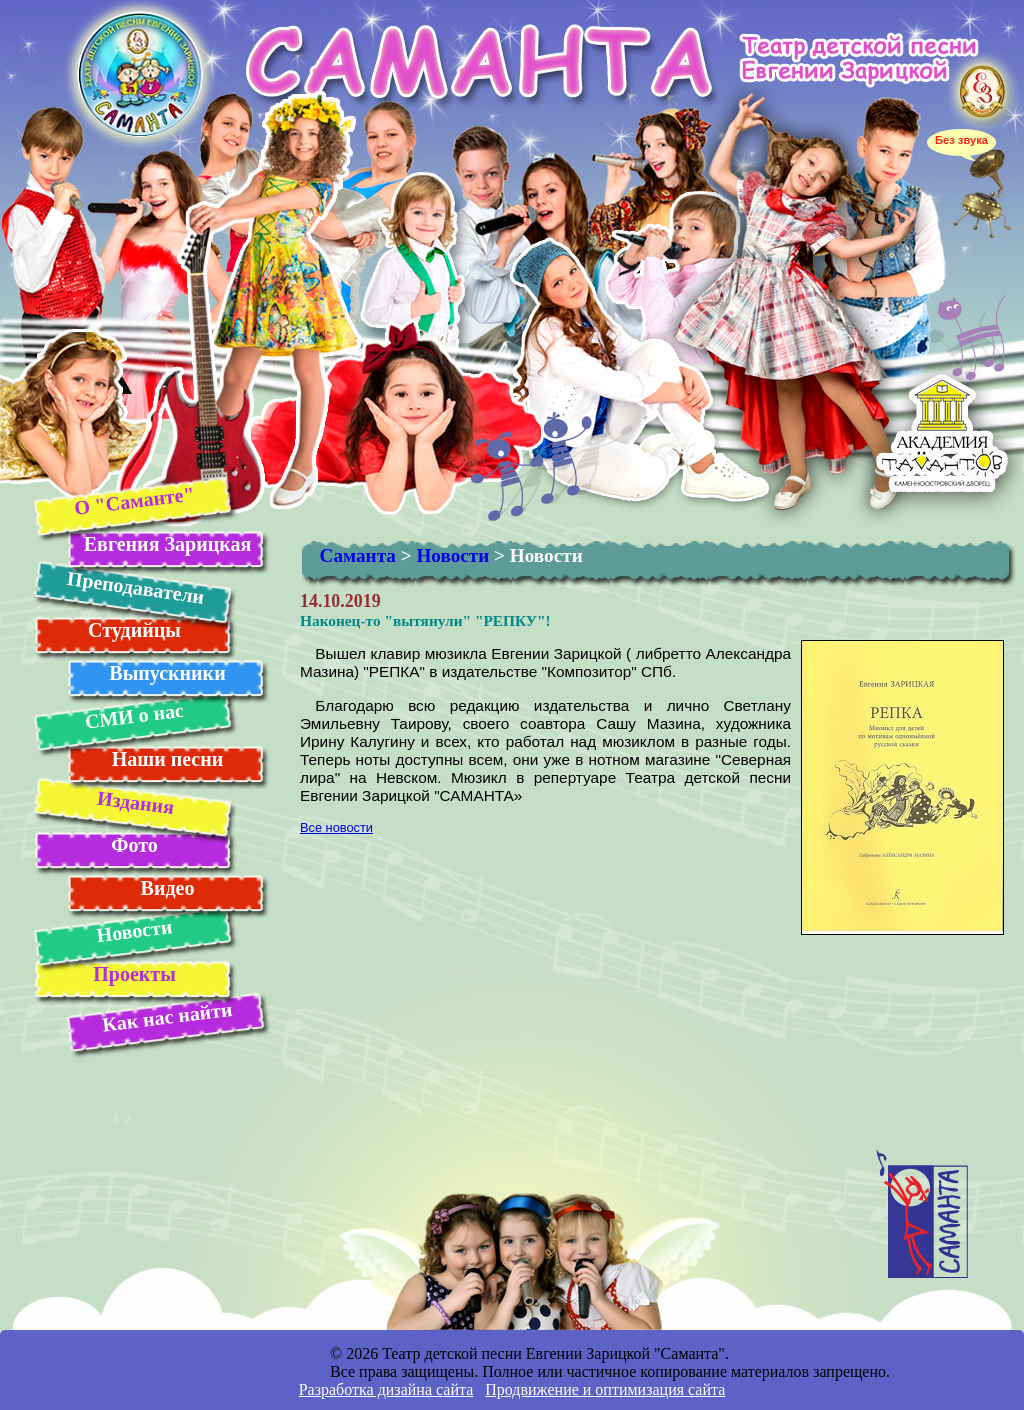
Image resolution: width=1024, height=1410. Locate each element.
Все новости (336, 827)
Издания (134, 802)
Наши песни (168, 759)
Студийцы (134, 630)
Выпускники (167, 673)
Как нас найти (167, 1017)
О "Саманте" (133, 500)
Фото (134, 845)
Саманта (358, 555)
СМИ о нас (133, 716)
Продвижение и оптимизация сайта (605, 1389)
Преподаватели (135, 587)
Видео (168, 888)
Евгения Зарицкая (167, 544)
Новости (134, 930)
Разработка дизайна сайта (386, 1389)
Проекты (134, 974)
